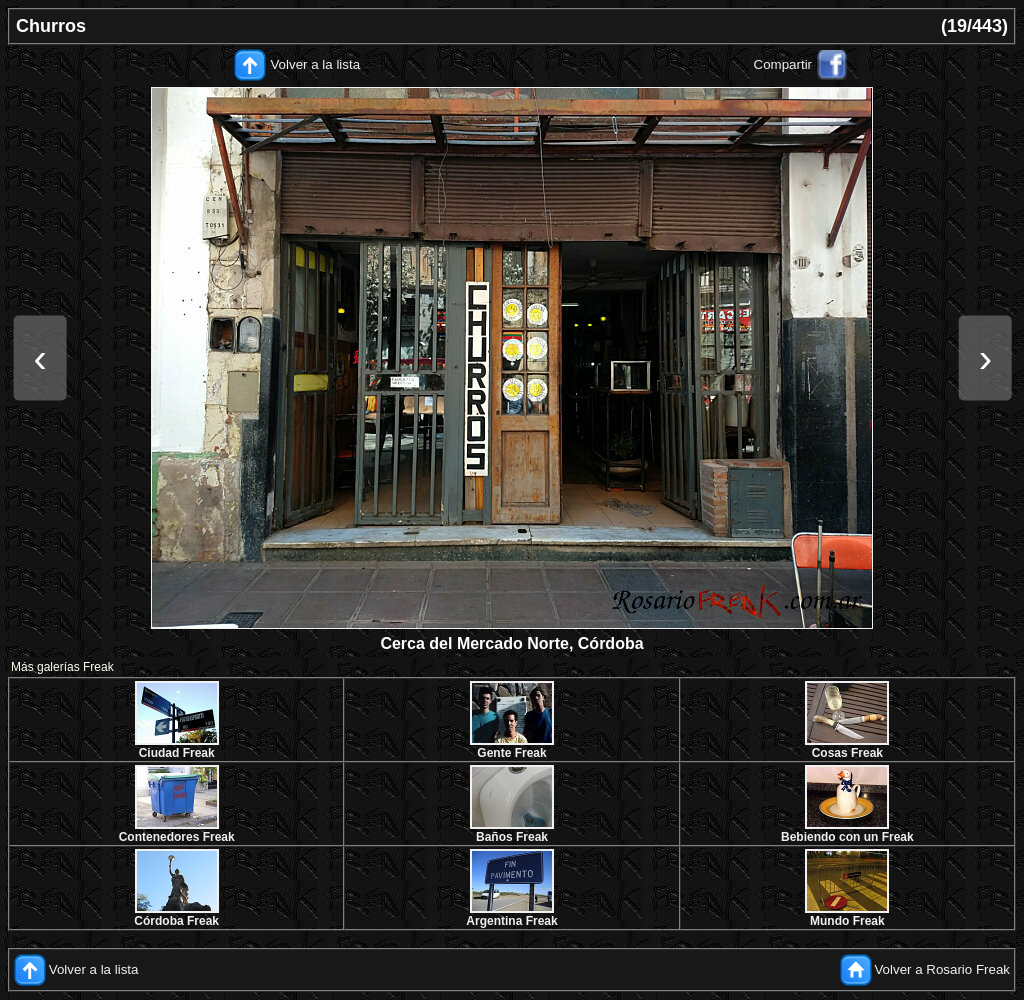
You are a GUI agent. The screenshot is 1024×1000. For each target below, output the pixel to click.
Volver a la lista (315, 64)
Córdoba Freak (176, 921)
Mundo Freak (847, 921)
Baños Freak (512, 837)
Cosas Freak (847, 753)
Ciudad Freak (177, 753)
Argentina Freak (511, 921)
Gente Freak (511, 753)
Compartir (783, 64)
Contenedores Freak (177, 837)
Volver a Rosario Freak (942, 969)
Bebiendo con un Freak (847, 837)
